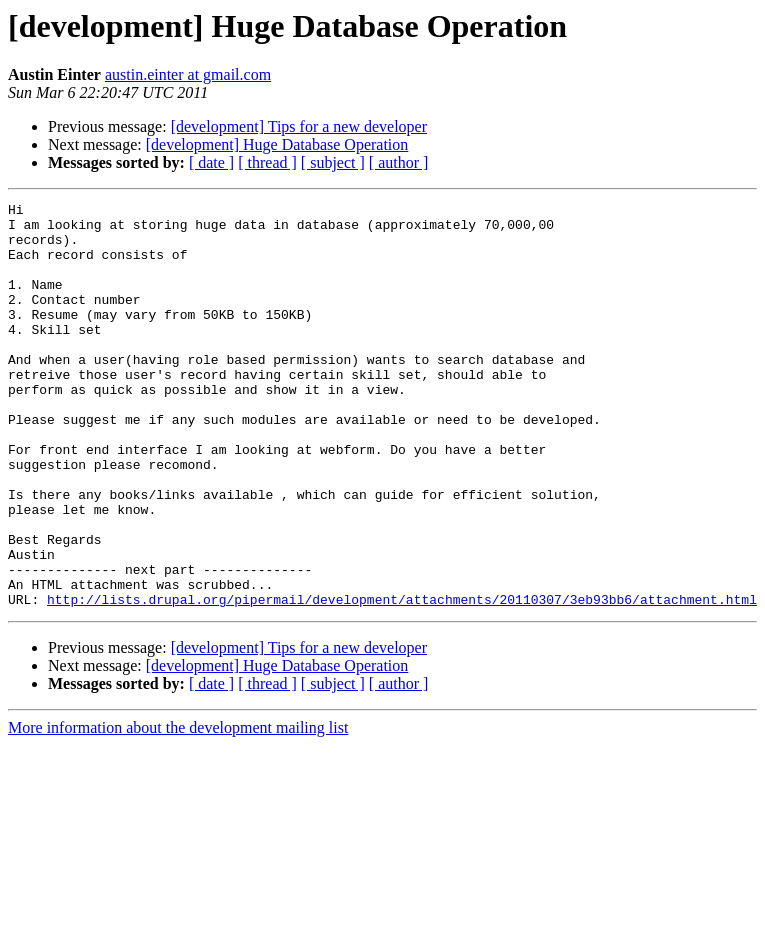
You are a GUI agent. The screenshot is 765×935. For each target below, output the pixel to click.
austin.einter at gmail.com (188, 74)
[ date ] (211, 162)
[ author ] (399, 162)
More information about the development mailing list (178, 808)
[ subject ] (333, 162)
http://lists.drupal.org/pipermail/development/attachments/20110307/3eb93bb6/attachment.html (402, 680)
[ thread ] (267, 162)
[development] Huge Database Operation (277, 144)
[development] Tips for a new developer (299, 126)
